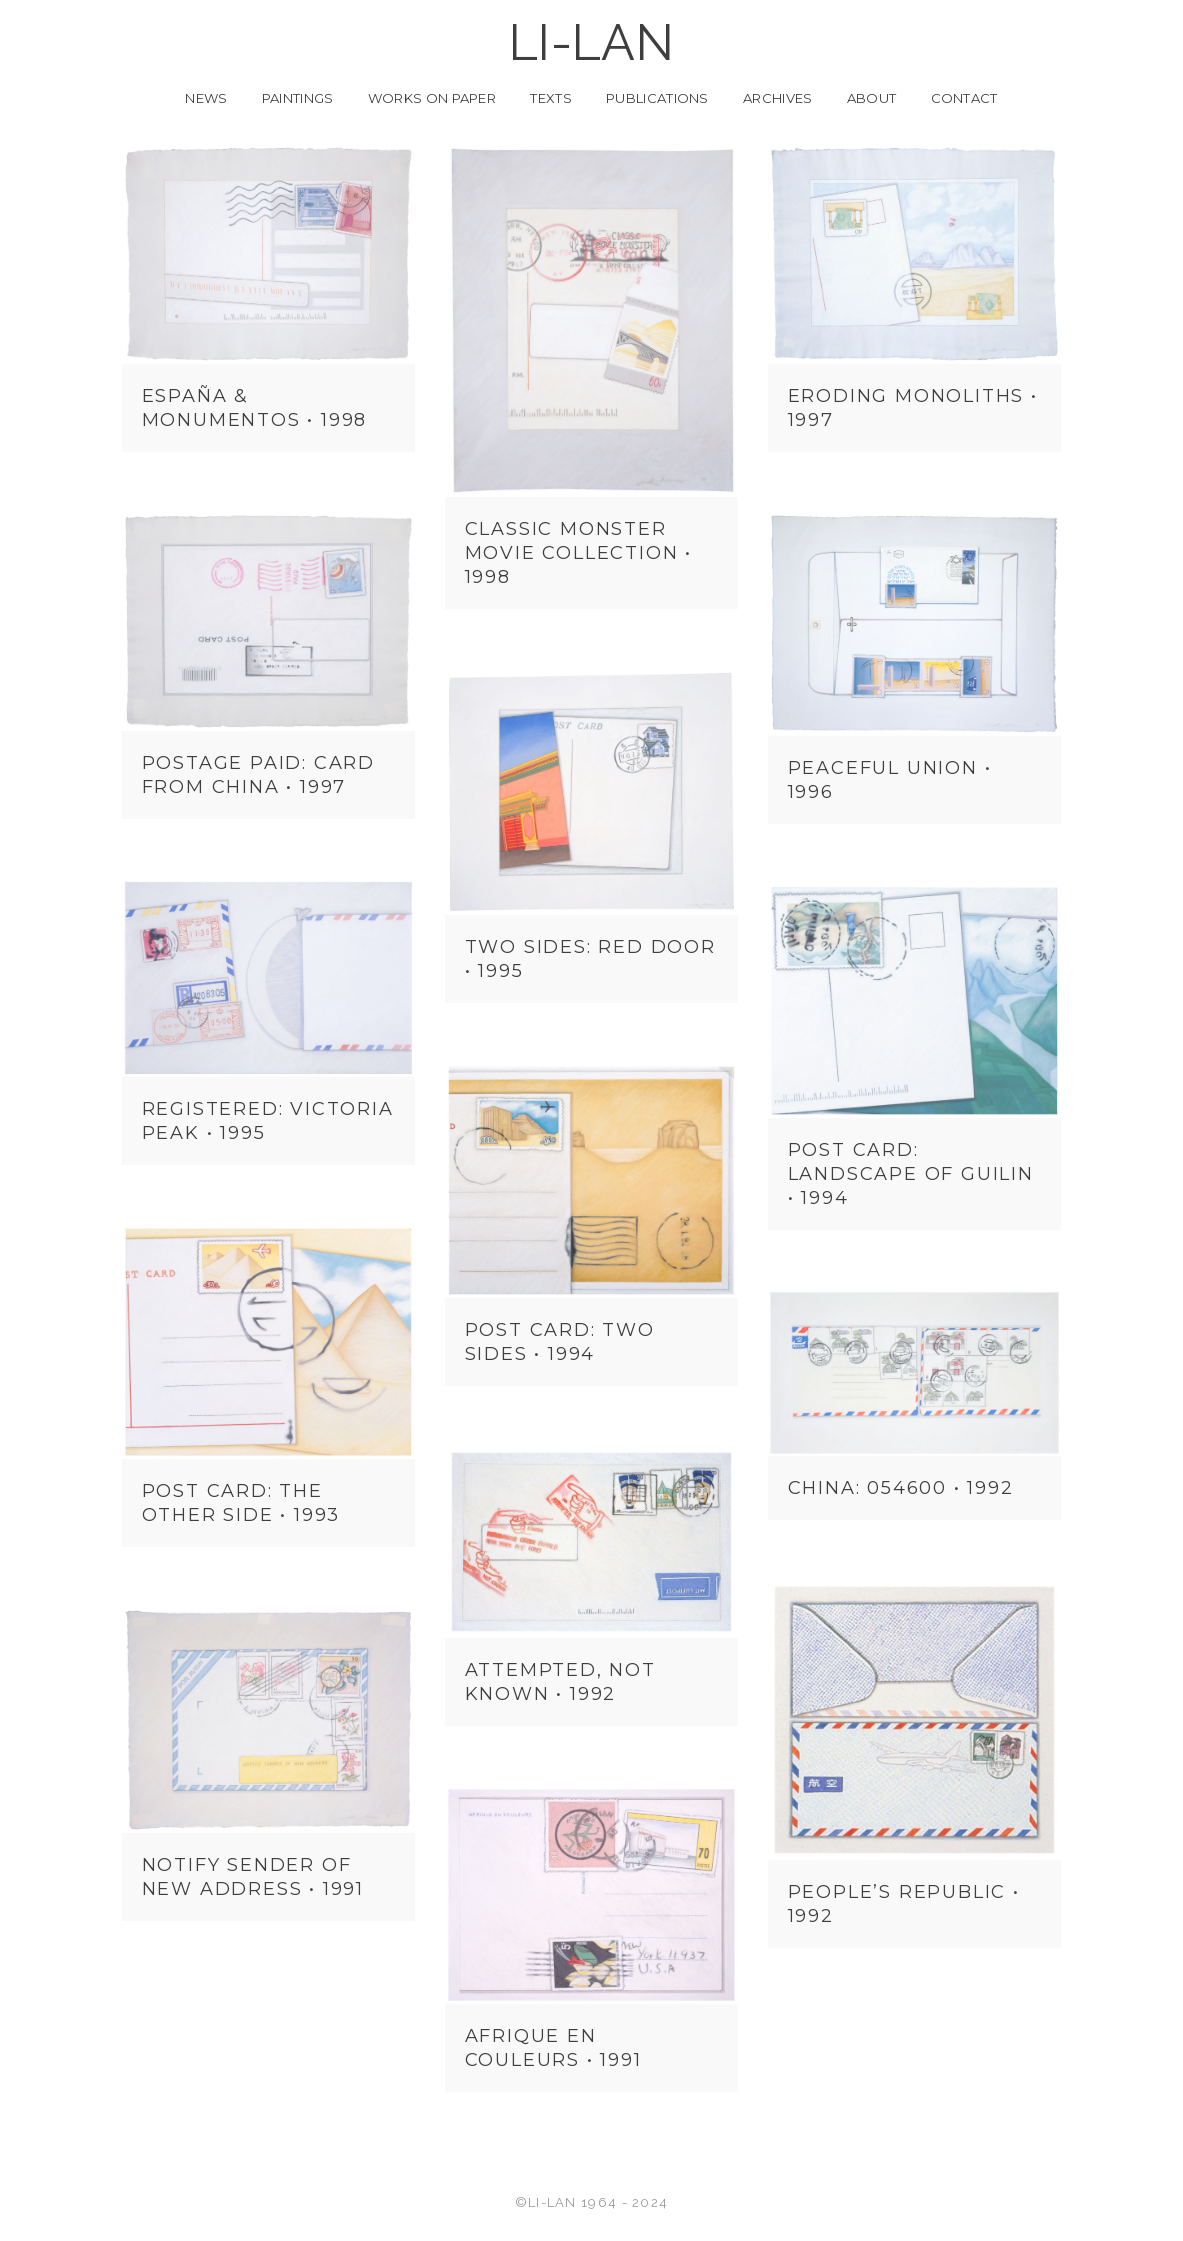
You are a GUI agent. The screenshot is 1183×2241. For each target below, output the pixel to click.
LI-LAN (591, 43)
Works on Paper (432, 98)
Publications (657, 98)
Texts (551, 98)
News (206, 98)
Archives (777, 98)
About (872, 98)
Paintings (298, 98)
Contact (964, 98)
